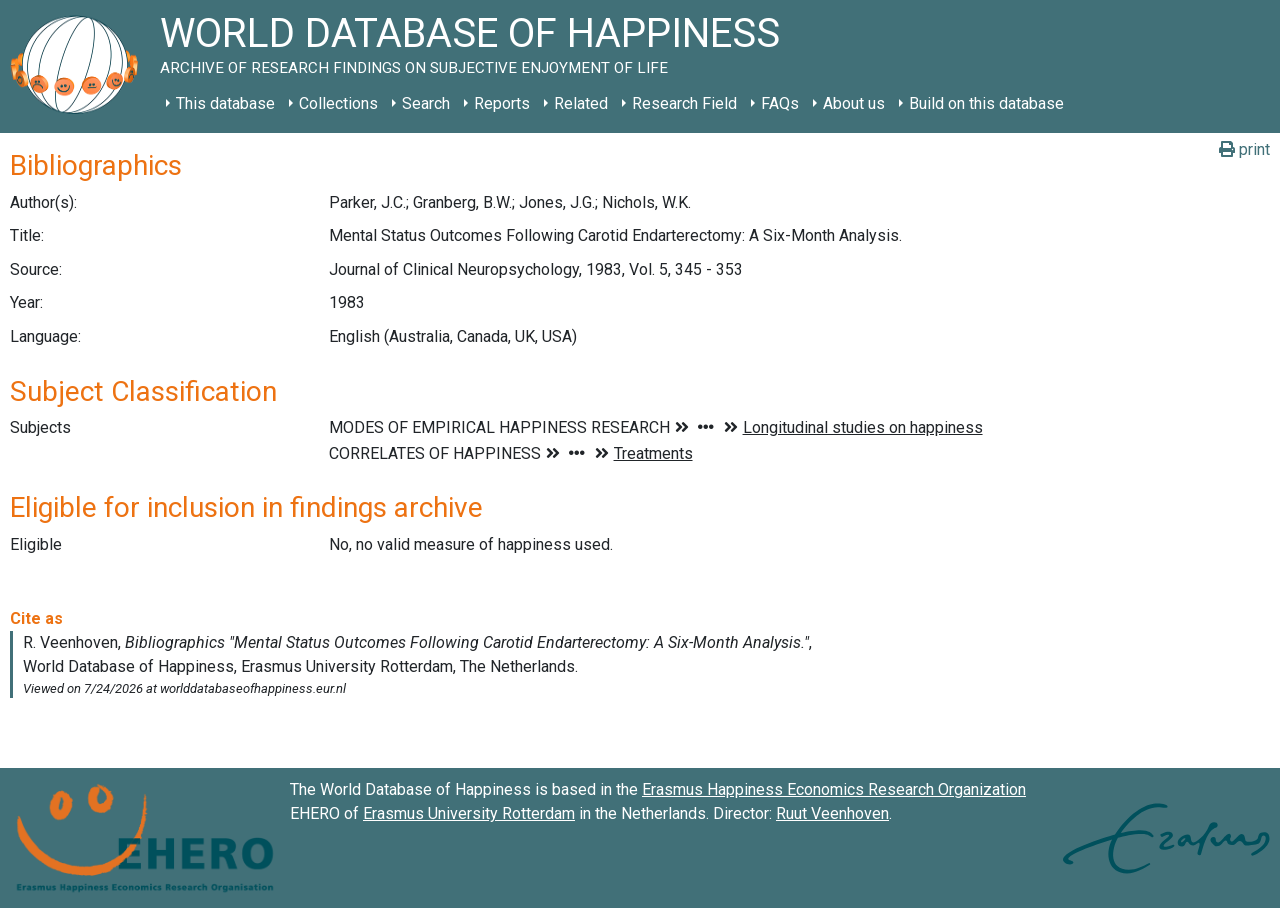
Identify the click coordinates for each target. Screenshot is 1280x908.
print (1244, 149)
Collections (338, 103)
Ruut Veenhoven (832, 813)
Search (426, 103)
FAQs (780, 103)
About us (854, 103)
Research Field (684, 103)
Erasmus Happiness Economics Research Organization (834, 789)
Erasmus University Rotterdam (469, 813)
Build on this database (986, 103)
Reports (502, 103)
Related (581, 103)
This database (225, 103)
